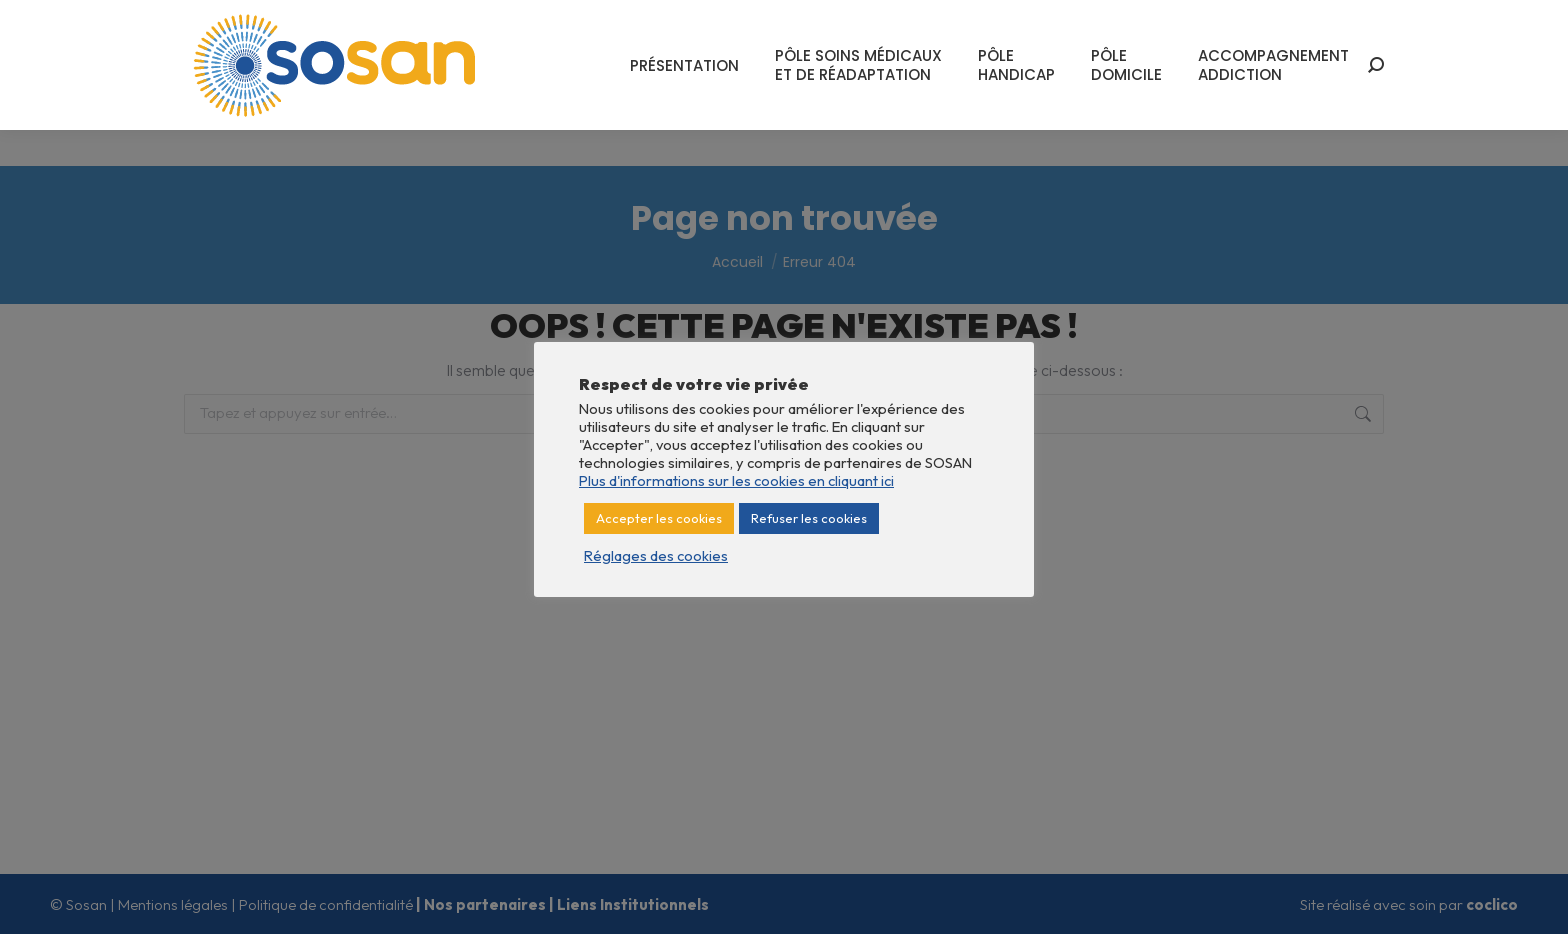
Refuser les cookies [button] (809, 518)
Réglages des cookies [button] (656, 556)
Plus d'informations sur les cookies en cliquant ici (736, 480)
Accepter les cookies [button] (659, 518)
